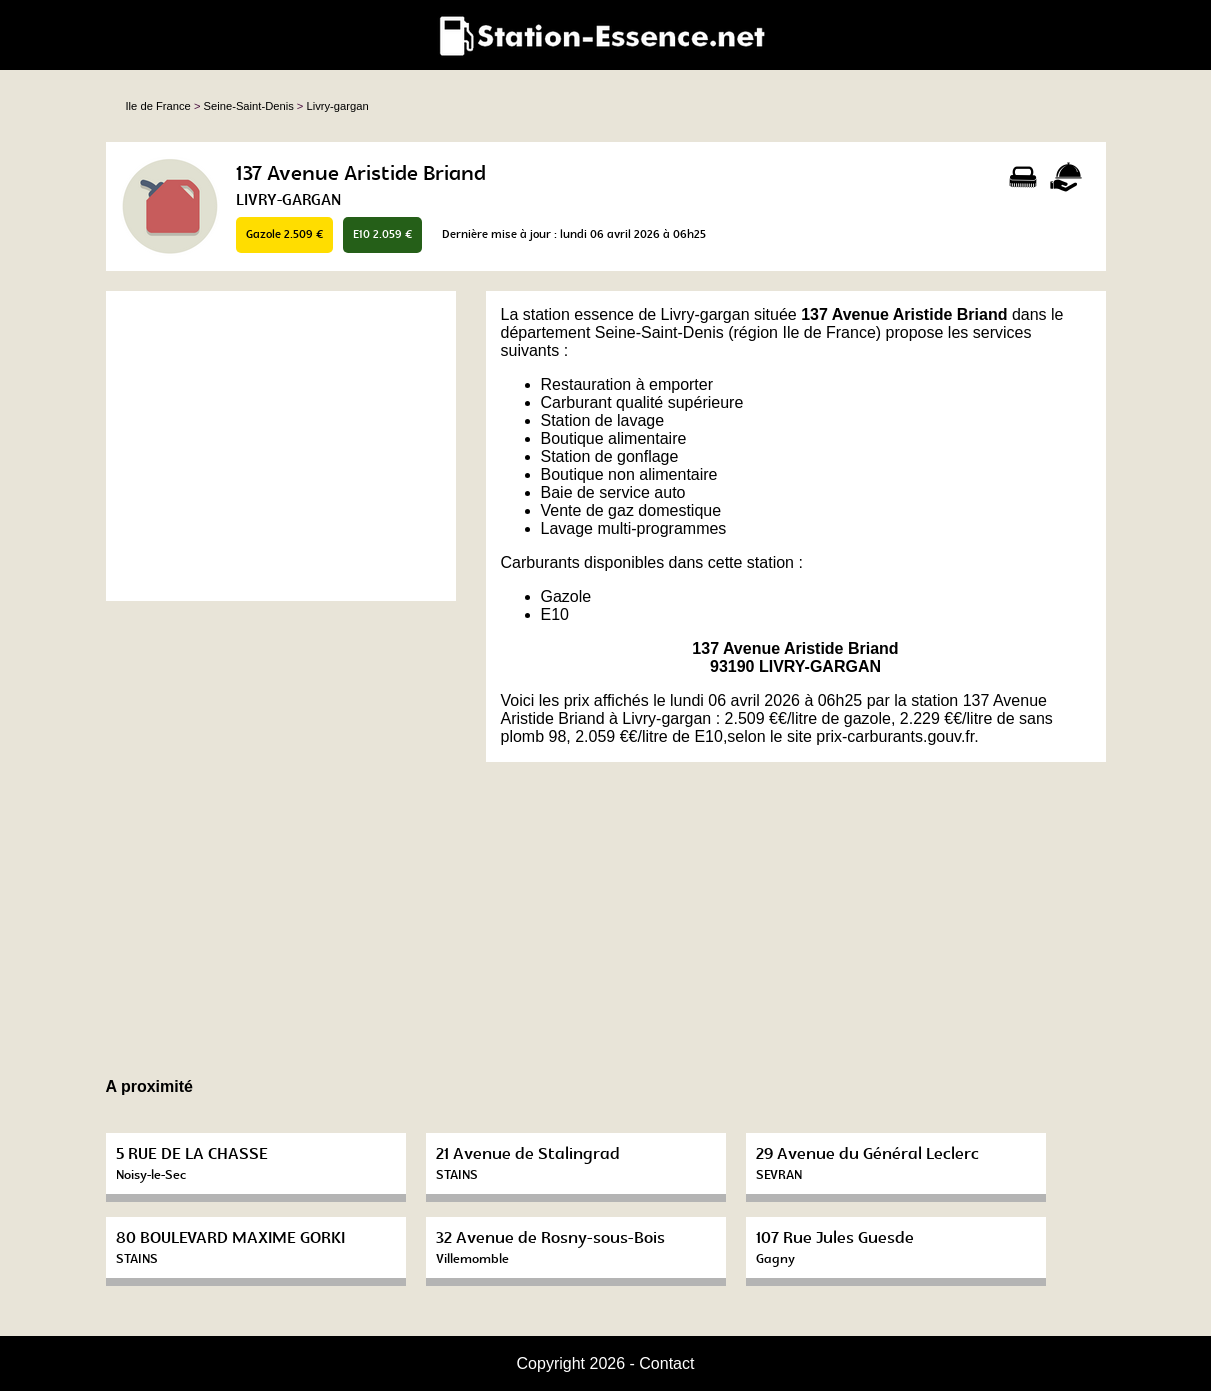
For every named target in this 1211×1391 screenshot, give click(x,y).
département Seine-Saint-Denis (612, 332)
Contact (666, 1363)
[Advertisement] (281, 446)
